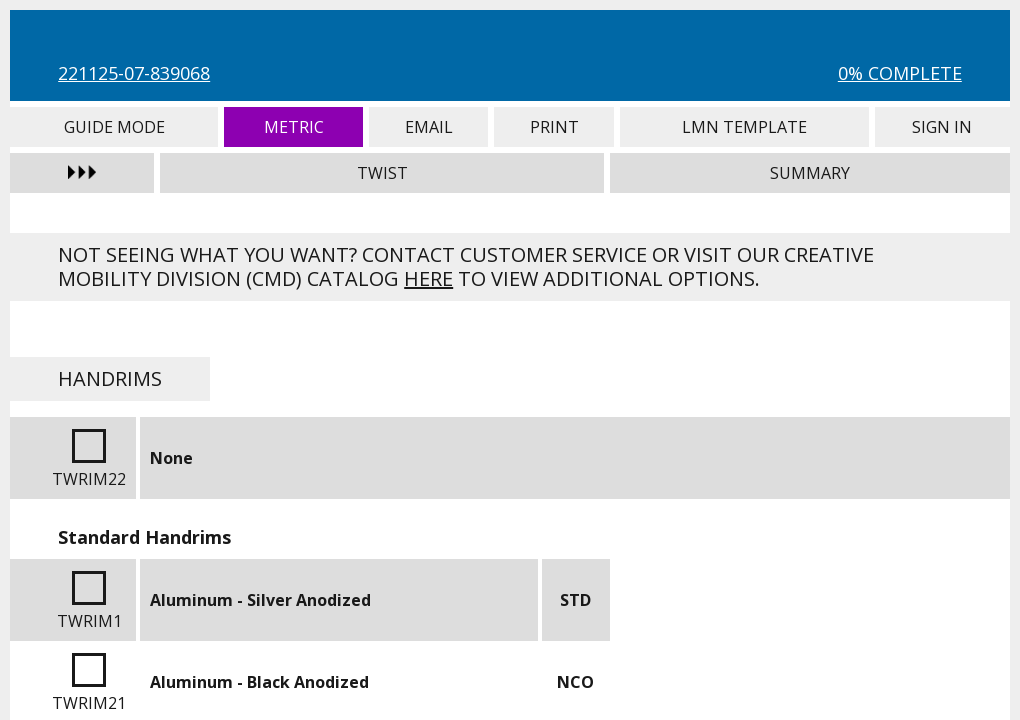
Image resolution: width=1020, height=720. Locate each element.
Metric (293, 127)
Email (428, 127)
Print (554, 127)
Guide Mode (114, 127)
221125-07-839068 (134, 73)
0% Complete (900, 73)
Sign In (942, 127)
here (428, 278)
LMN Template (744, 127)
